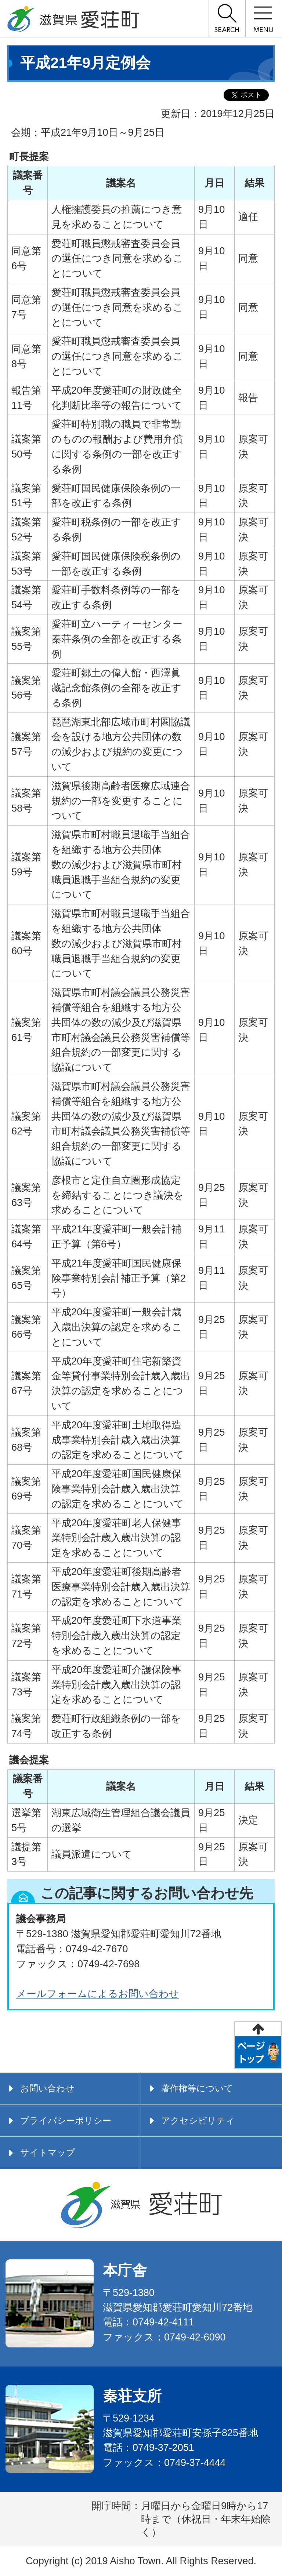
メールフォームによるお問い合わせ (97, 1993)
